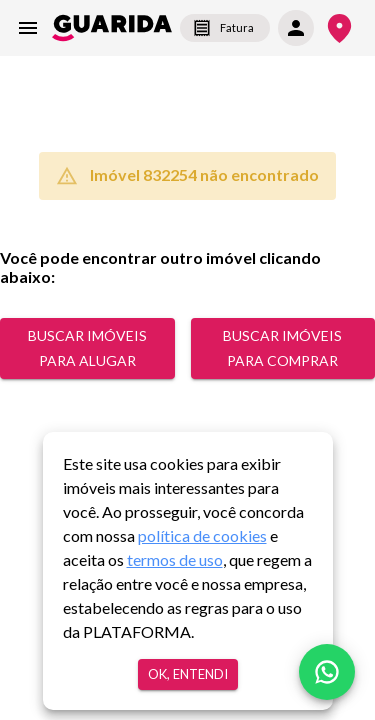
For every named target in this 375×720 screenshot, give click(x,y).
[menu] (28, 28)
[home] (112, 28)
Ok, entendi (188, 674)
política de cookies (202, 535)
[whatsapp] (327, 672)
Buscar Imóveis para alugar (87, 348)
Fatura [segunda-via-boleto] (225, 28)
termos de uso (175, 559)
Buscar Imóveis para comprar (283, 348)
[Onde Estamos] (339, 28)
